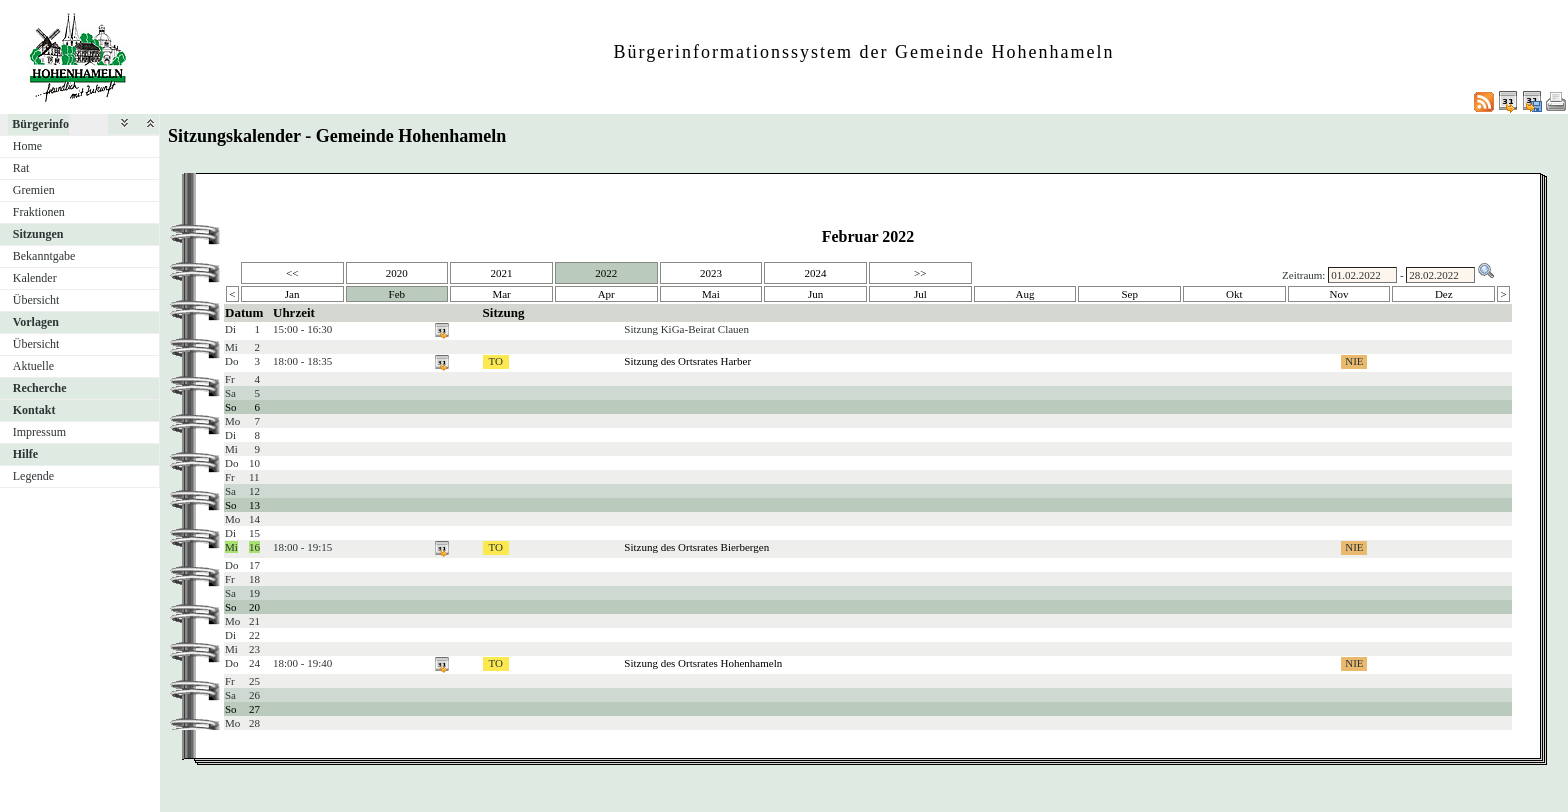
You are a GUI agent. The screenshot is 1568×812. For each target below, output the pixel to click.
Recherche (40, 388)
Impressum (39, 432)
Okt (1234, 294)
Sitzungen (38, 234)
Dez (1444, 294)
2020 (397, 273)
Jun (815, 294)
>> (920, 273)
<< (292, 273)
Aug (1025, 294)
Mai (711, 294)
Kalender (35, 278)
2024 (816, 273)
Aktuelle (33, 366)
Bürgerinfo (40, 124)
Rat (21, 168)
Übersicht (36, 300)
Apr (606, 294)
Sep (1129, 294)
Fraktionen (39, 212)
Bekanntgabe (44, 256)
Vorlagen (36, 322)
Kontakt (34, 410)
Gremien (34, 190)
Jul (920, 294)
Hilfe (25, 454)
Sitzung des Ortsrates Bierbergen (696, 547)
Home (27, 146)
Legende (33, 476)
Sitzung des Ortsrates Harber (687, 361)
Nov (1339, 294)
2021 (502, 273)
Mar (501, 294)
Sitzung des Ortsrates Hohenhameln (703, 663)
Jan (292, 294)
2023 (711, 273)
